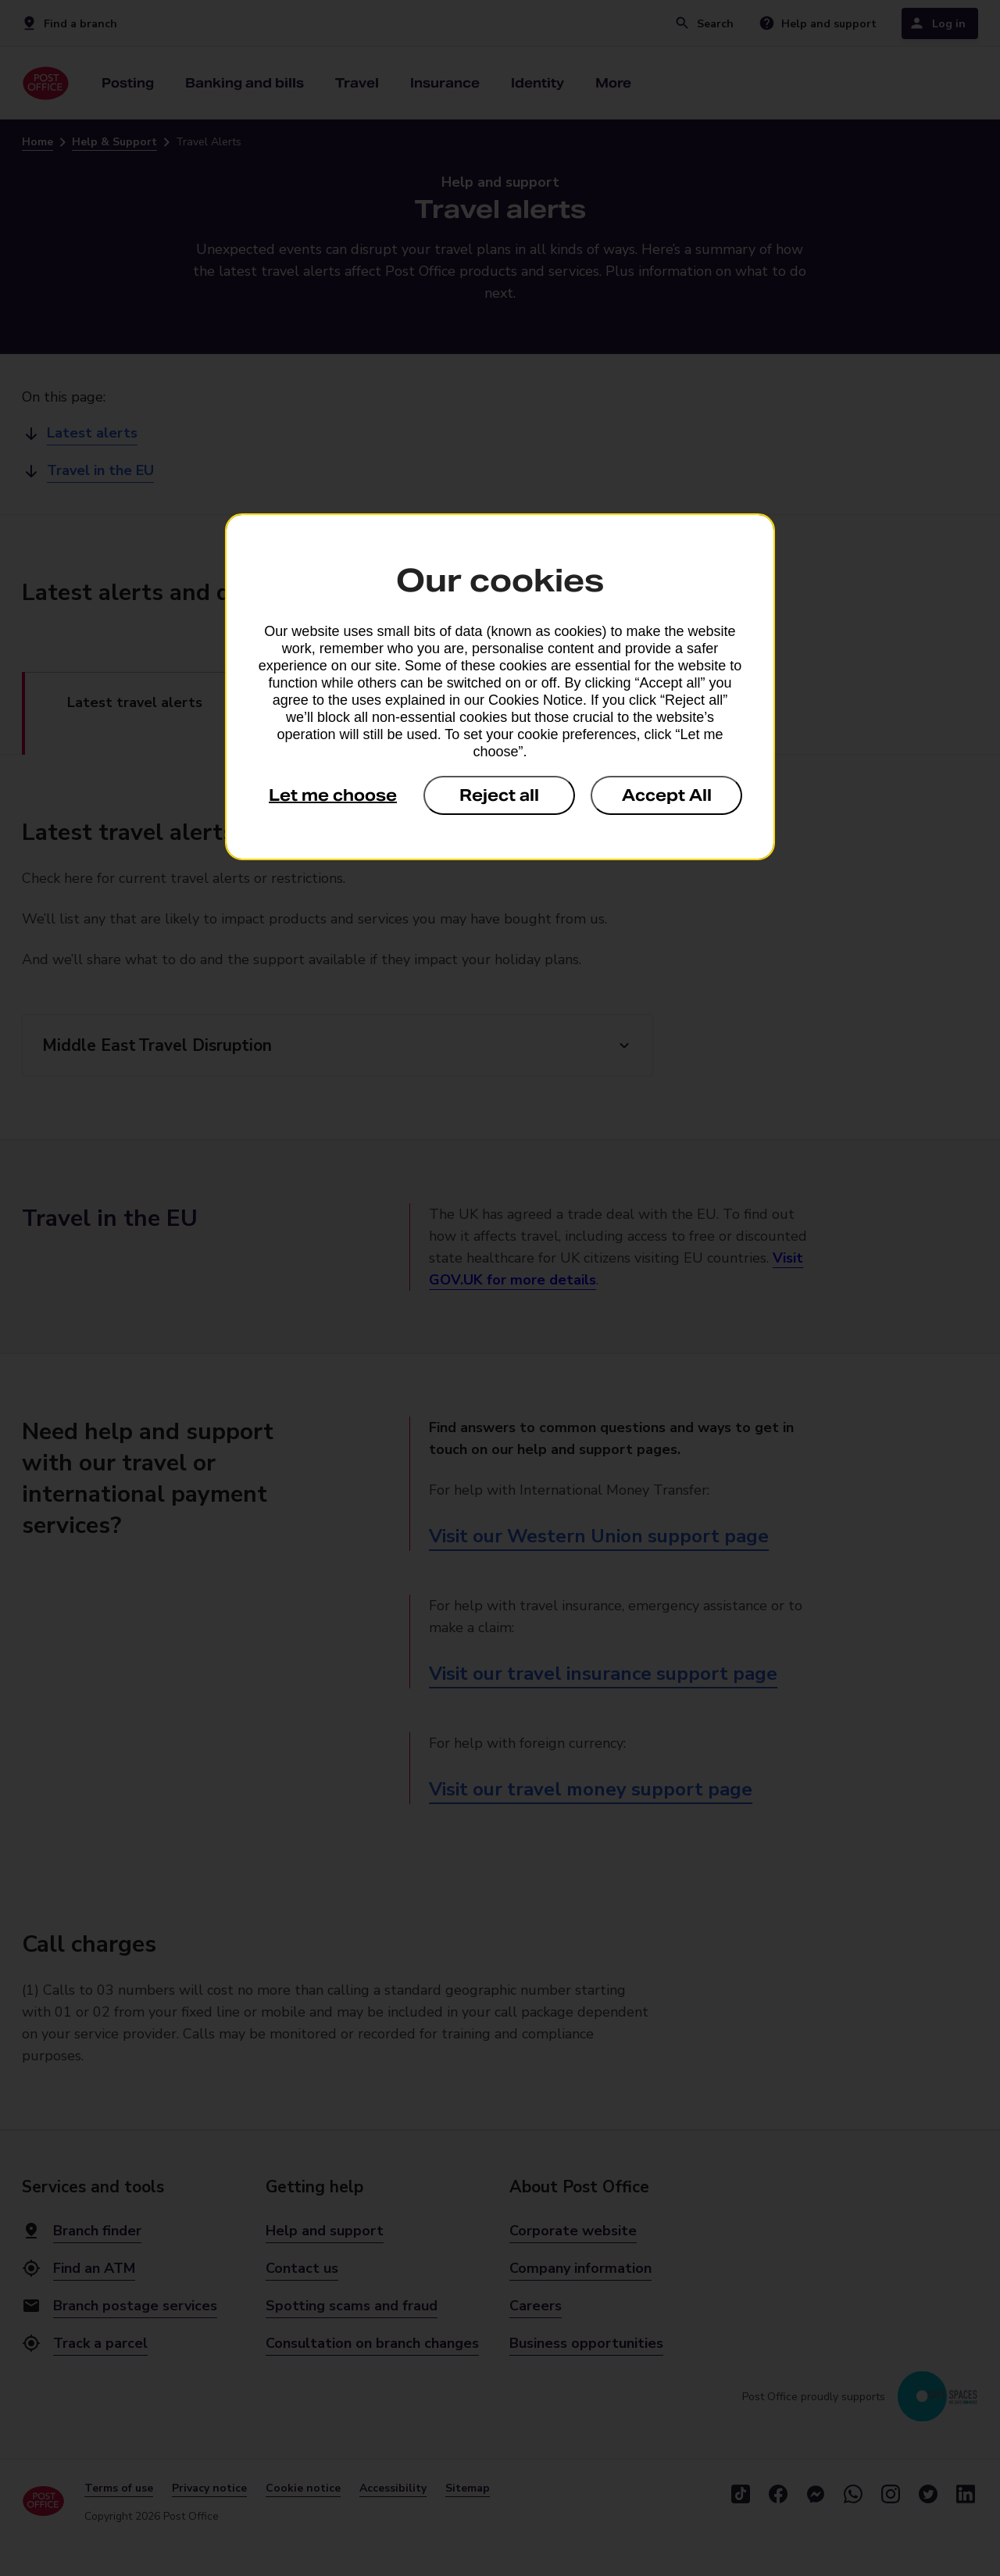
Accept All (667, 795)
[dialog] (500, 687)
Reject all (499, 795)
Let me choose (333, 795)
